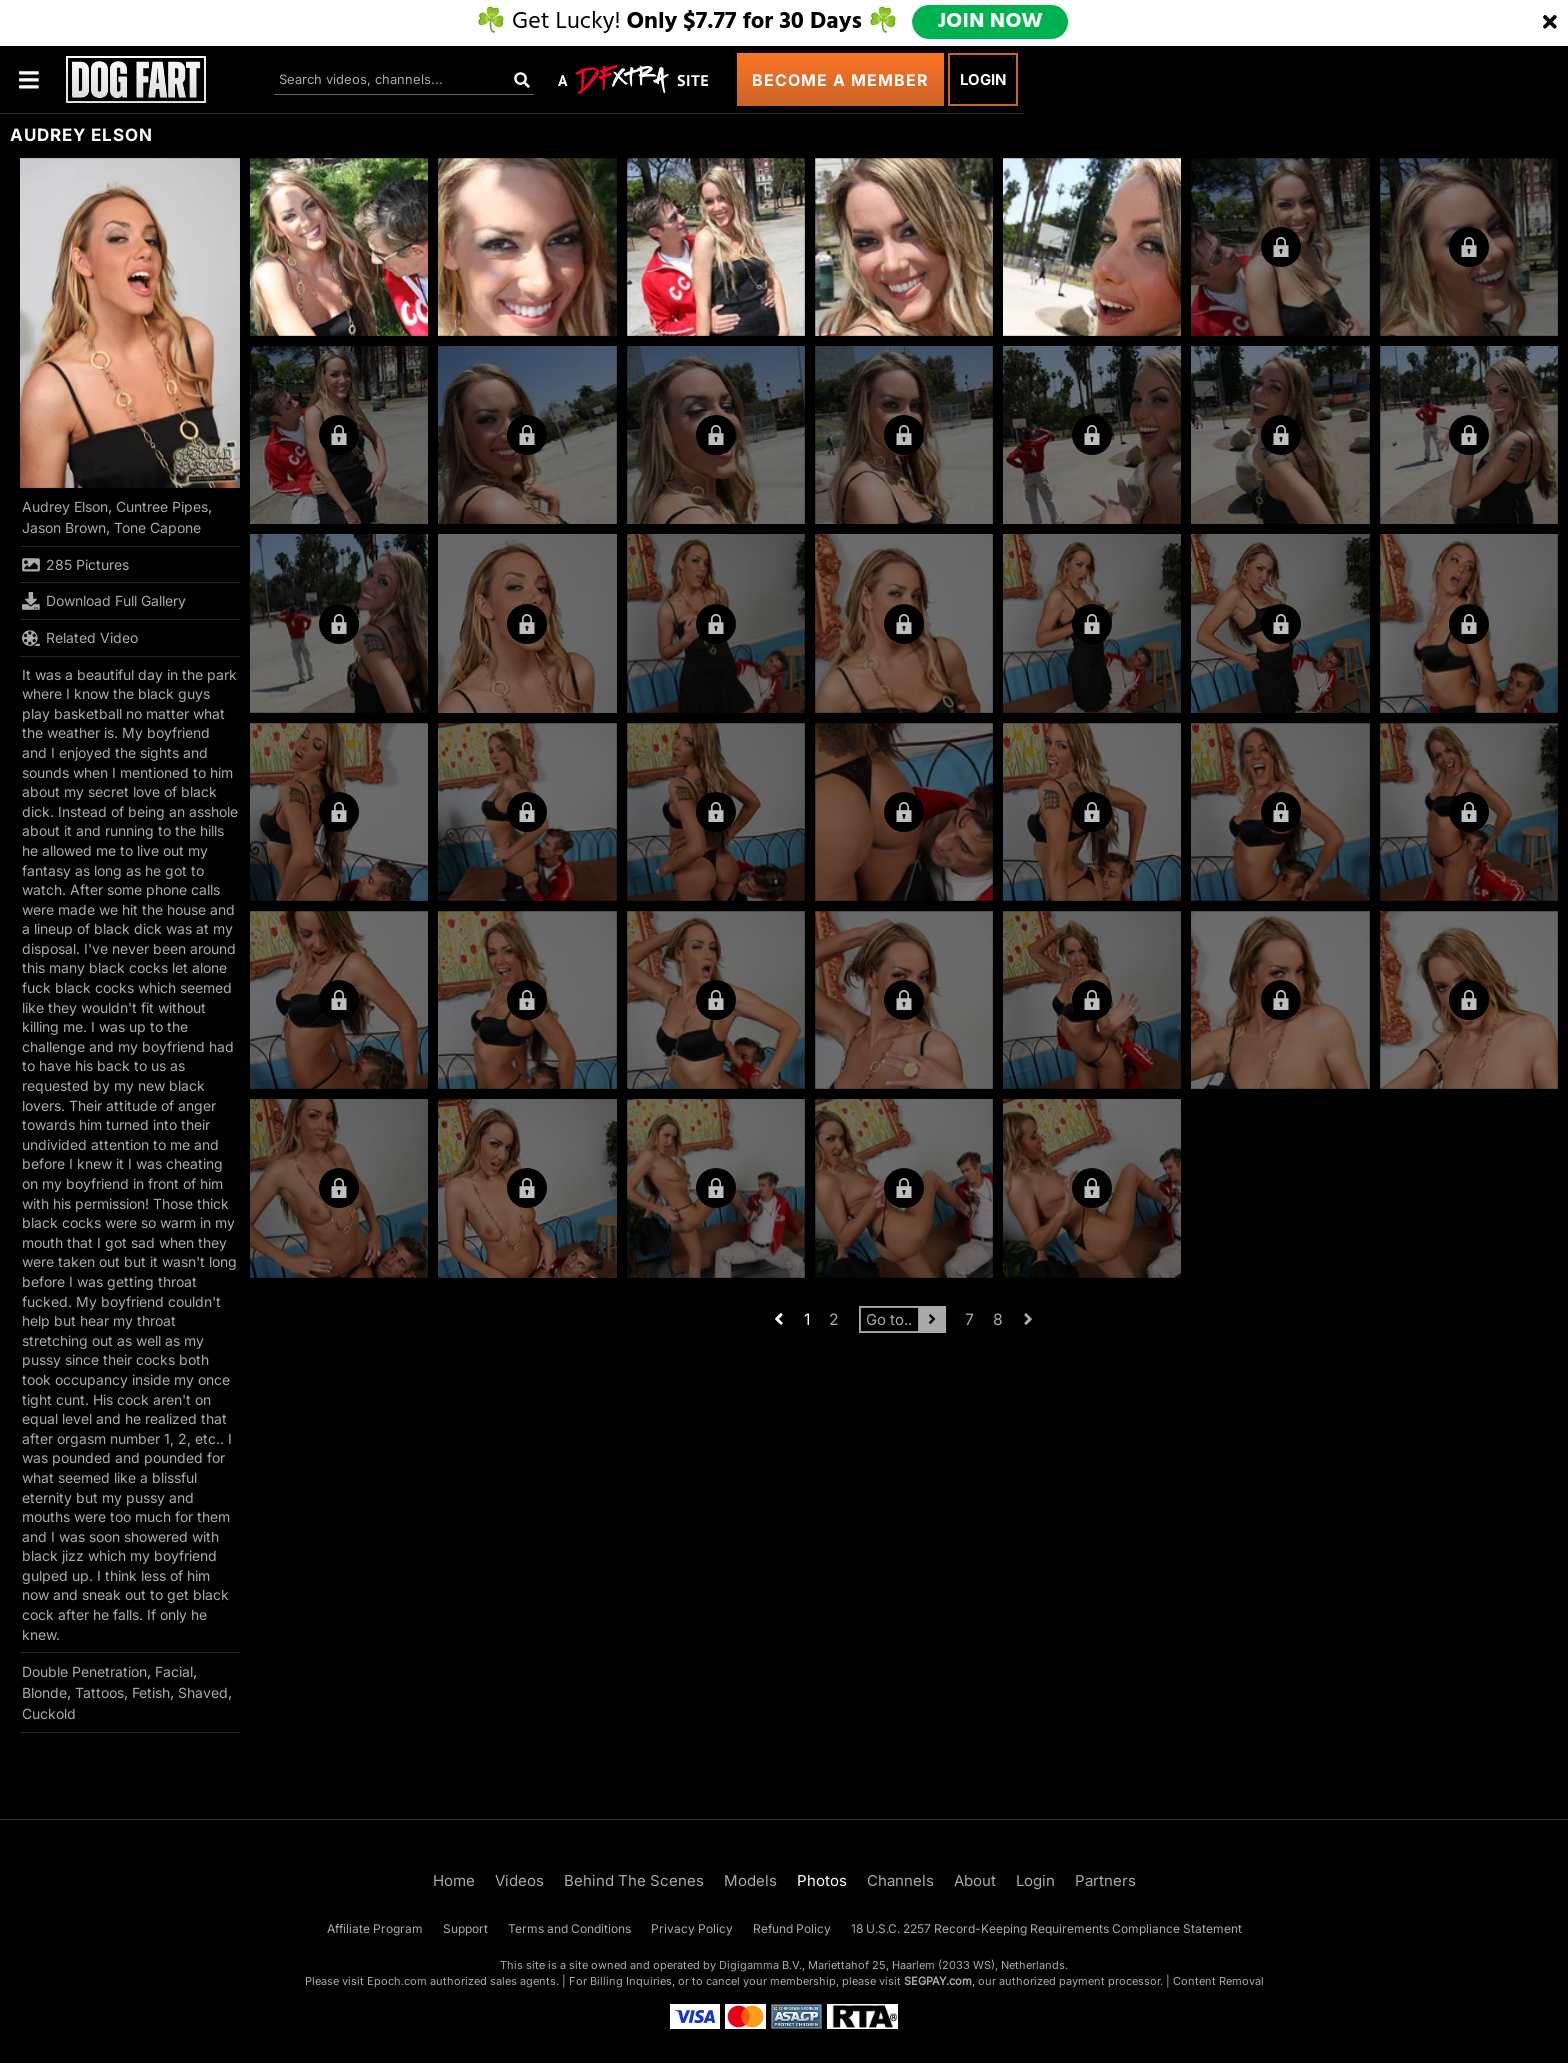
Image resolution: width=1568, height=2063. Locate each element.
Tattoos (99, 1692)
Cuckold (49, 1713)
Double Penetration (84, 1671)
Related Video (80, 638)
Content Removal (1218, 1981)
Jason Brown (64, 527)
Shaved (203, 1692)
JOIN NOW (990, 22)
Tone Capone (157, 527)
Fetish (151, 1692)
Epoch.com (397, 1981)
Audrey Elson (65, 506)
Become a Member (840, 80)
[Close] (1550, 23)
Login (983, 79)
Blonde (44, 1692)
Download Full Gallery (104, 601)
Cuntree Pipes (162, 506)
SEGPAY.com (938, 1981)
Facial (174, 1671)
